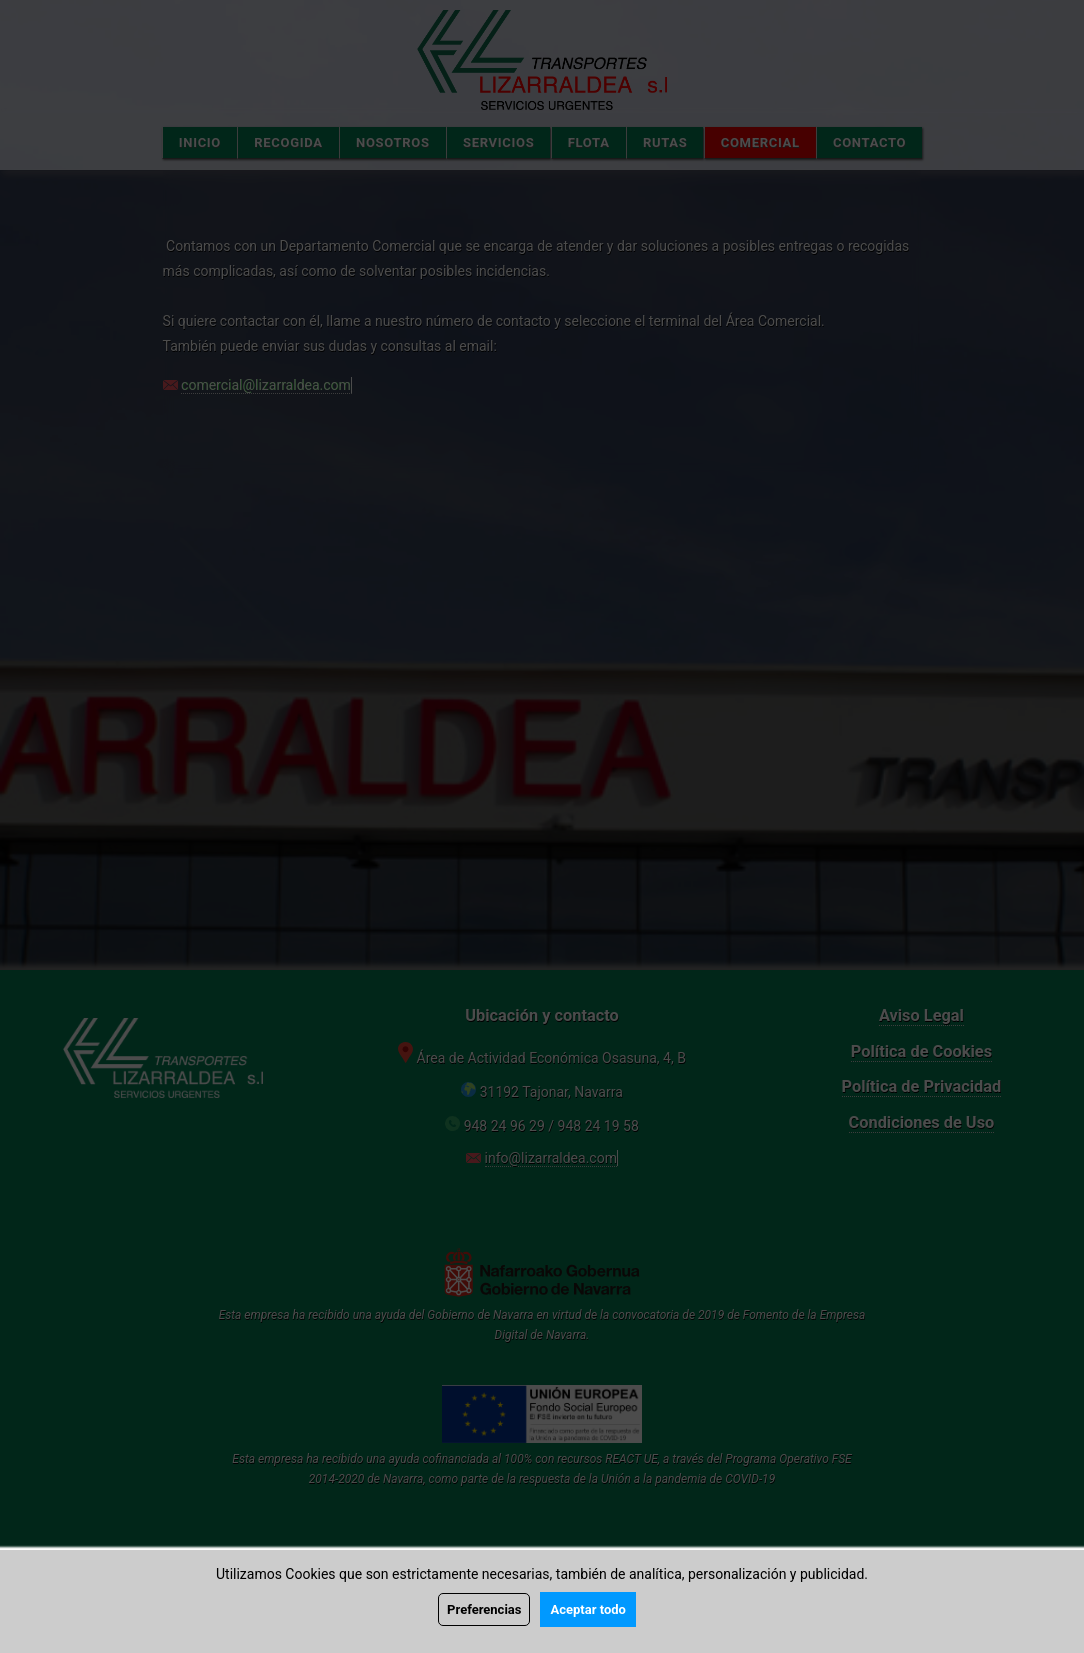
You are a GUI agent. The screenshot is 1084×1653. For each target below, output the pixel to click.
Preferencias (484, 1609)
